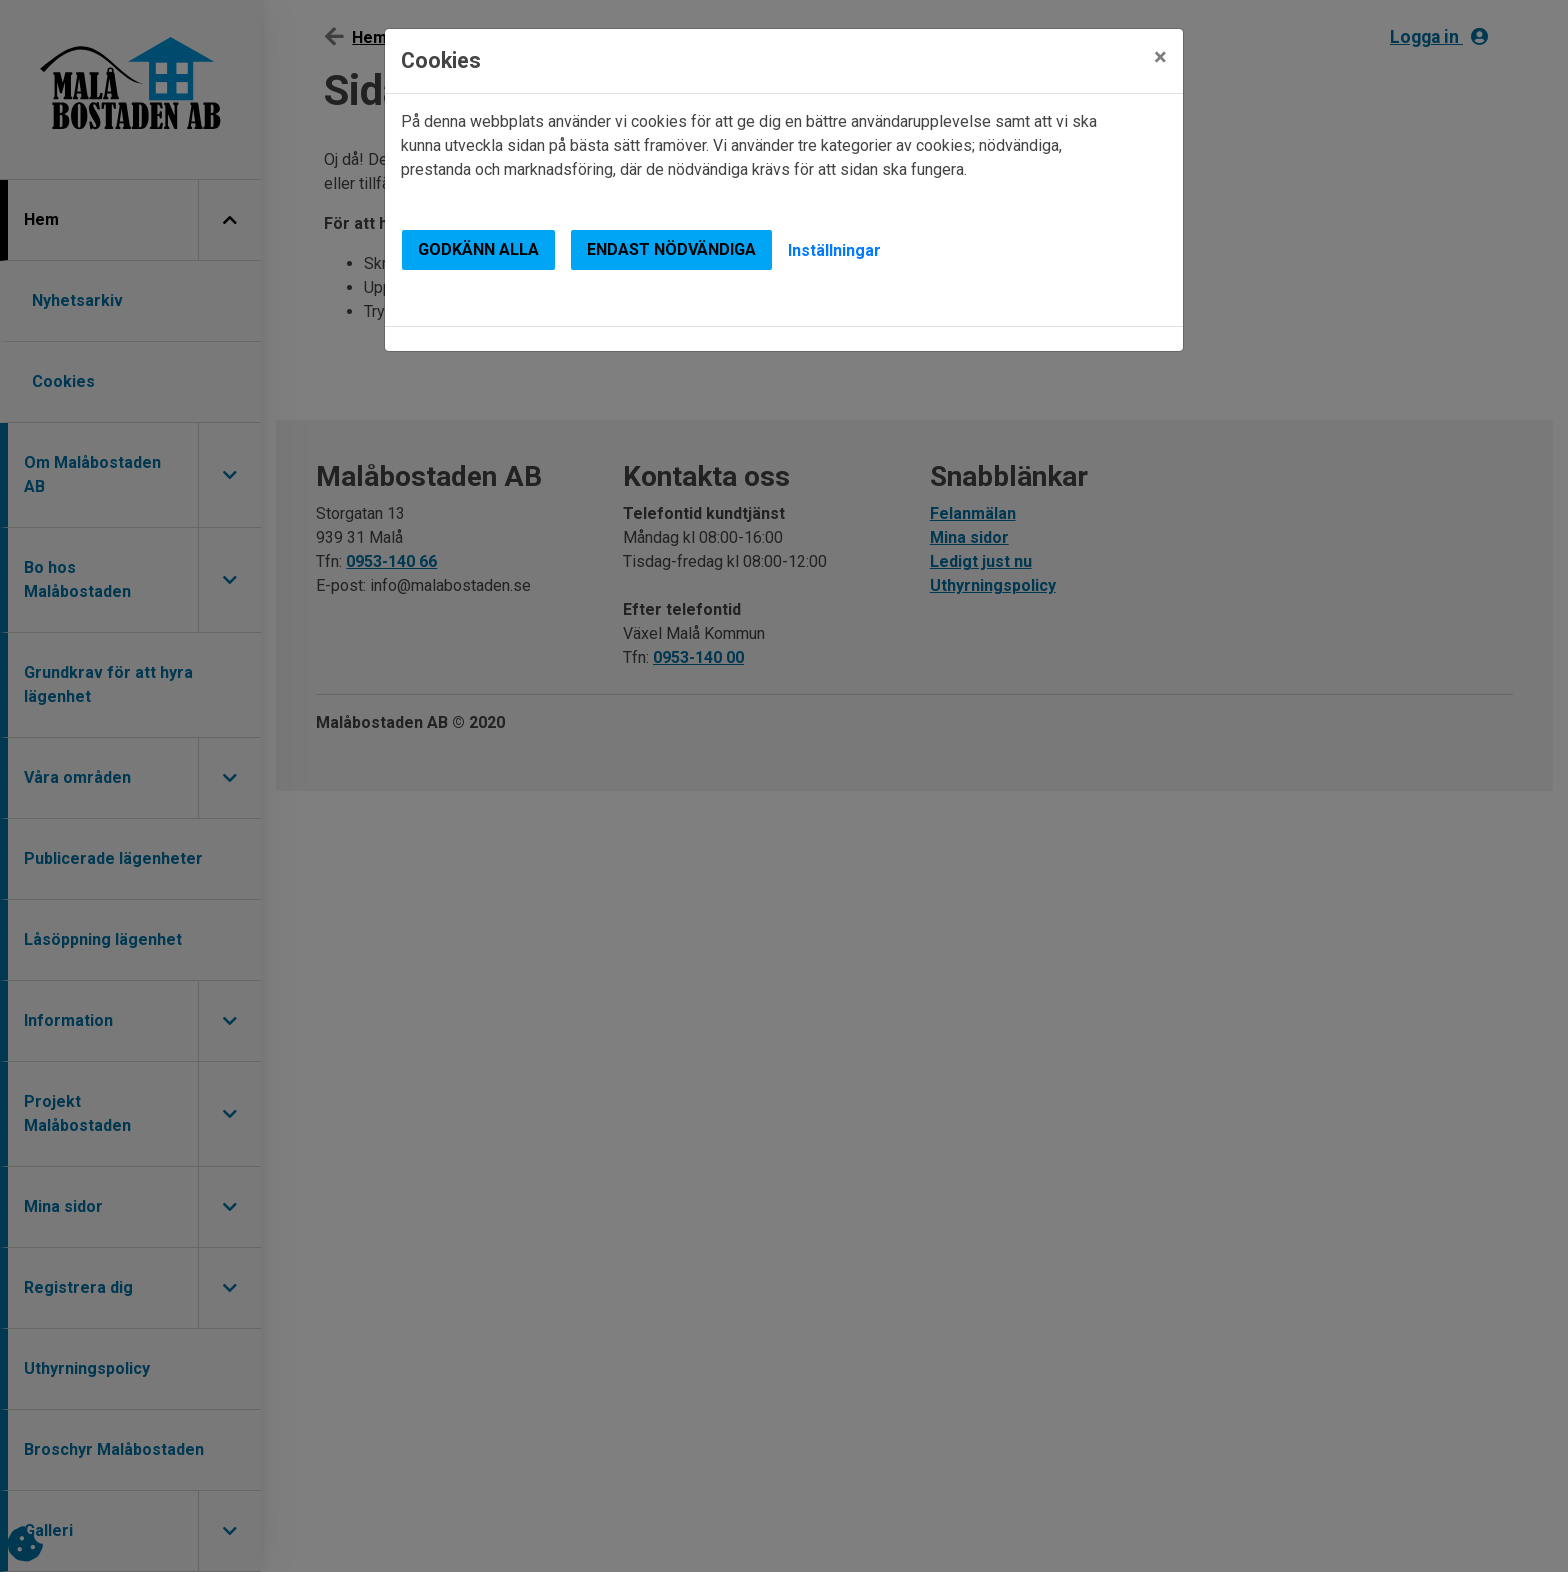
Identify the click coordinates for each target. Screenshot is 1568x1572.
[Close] (1160, 57)
